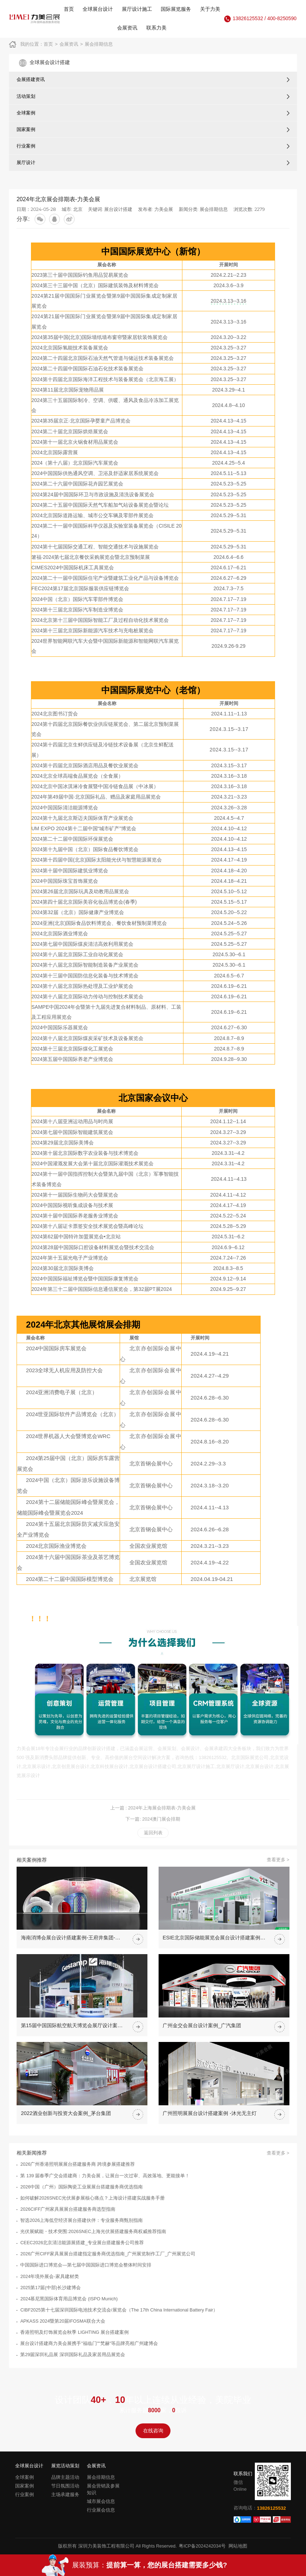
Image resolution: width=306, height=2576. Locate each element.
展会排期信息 (99, 44)
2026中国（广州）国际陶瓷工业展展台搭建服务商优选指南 (81, 2186)
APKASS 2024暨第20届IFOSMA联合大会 (62, 2321)
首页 (69, 9)
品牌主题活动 (65, 2477)
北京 (78, 209)
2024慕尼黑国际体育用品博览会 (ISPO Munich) (68, 2298)
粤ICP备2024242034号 (202, 2546)
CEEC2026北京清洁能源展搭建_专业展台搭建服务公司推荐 (82, 2242)
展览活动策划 (65, 2465)
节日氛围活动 (65, 2486)
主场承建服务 (65, 2494)
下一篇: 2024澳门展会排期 (152, 1819)
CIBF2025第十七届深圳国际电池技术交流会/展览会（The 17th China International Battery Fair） (119, 2310)
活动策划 (26, 96)
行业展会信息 (101, 2510)
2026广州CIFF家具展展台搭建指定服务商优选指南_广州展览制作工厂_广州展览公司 (107, 2253)
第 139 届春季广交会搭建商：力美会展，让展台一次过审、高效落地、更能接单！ (105, 2175)
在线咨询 (153, 2430)
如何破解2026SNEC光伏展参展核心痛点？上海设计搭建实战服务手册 (92, 2198)
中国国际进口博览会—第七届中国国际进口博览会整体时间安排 (85, 2265)
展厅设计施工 (137, 9)
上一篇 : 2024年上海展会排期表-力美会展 (153, 1808)
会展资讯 (127, 28)
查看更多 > (278, 1859)
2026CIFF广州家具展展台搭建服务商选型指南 (67, 2209)
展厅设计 (26, 162)
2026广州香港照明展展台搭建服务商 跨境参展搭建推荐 (77, 2164)
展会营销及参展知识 (103, 2489)
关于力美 (210, 9)
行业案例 (26, 146)
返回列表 (153, 1832)
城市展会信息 (101, 2501)
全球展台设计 (98, 9)
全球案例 (26, 113)
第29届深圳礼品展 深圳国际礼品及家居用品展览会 (72, 2354)
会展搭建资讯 (31, 79)
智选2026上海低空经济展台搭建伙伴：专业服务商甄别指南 (81, 2220)
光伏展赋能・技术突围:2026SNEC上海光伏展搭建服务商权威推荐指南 (93, 2231)
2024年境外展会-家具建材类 (49, 2276)
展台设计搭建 (118, 209)
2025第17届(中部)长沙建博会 (50, 2287)
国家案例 (26, 129)
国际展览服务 (176, 9)
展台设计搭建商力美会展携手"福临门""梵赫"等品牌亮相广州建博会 (89, 2343)
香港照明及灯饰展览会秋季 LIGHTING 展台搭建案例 (74, 2332)
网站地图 (238, 2546)
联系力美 (156, 28)
